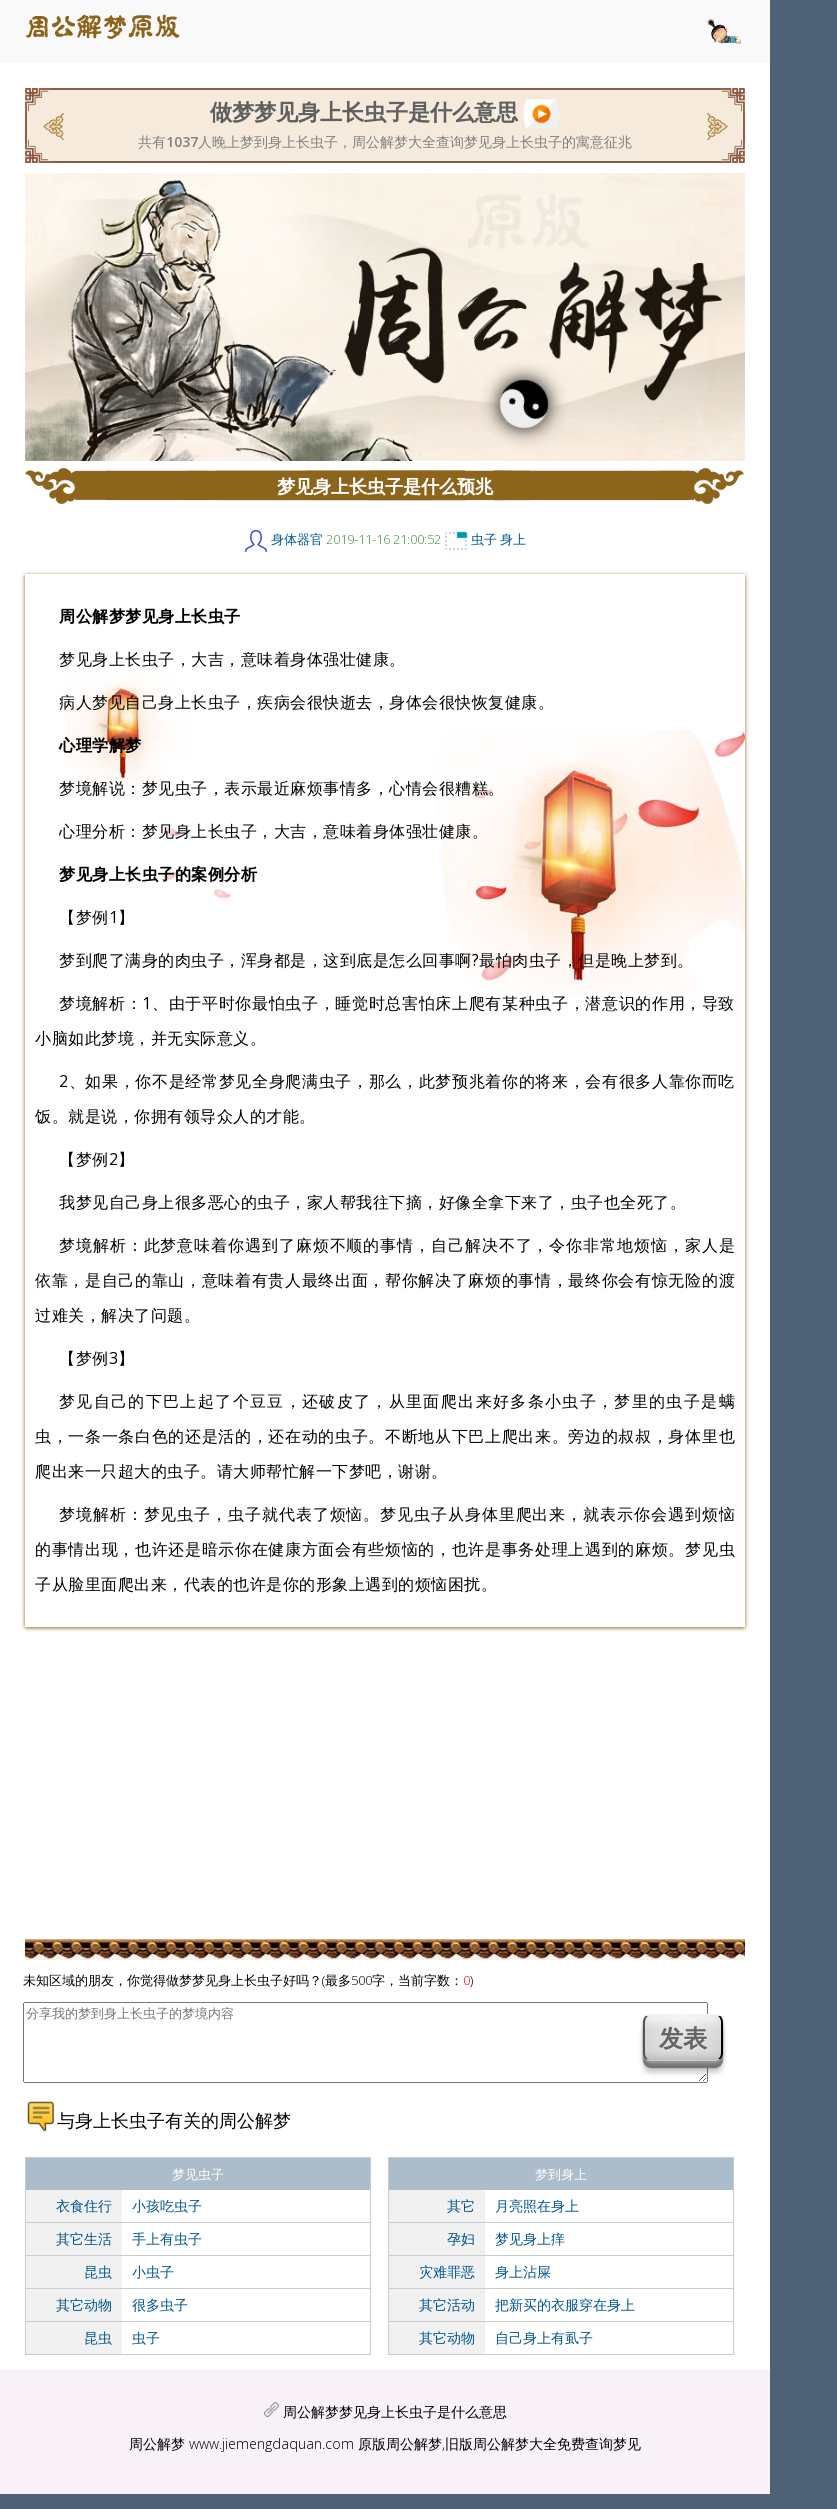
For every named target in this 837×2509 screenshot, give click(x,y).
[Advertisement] (385, 1782)
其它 (461, 2220)
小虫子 (153, 2286)
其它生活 (84, 2253)
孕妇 (461, 2253)
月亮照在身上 (537, 2220)
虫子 (484, 539)
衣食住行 (84, 2220)
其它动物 (84, 2319)
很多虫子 (160, 2319)
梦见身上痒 (530, 2253)
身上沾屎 (523, 2286)
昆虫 (98, 2286)
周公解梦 (157, 2458)
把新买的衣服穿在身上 (565, 2319)
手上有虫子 (167, 2253)
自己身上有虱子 (544, 2352)
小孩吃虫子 (167, 2220)
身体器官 (297, 539)
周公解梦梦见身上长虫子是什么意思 (395, 2426)
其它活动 (447, 2319)
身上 (513, 539)
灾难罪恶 (447, 2286)
